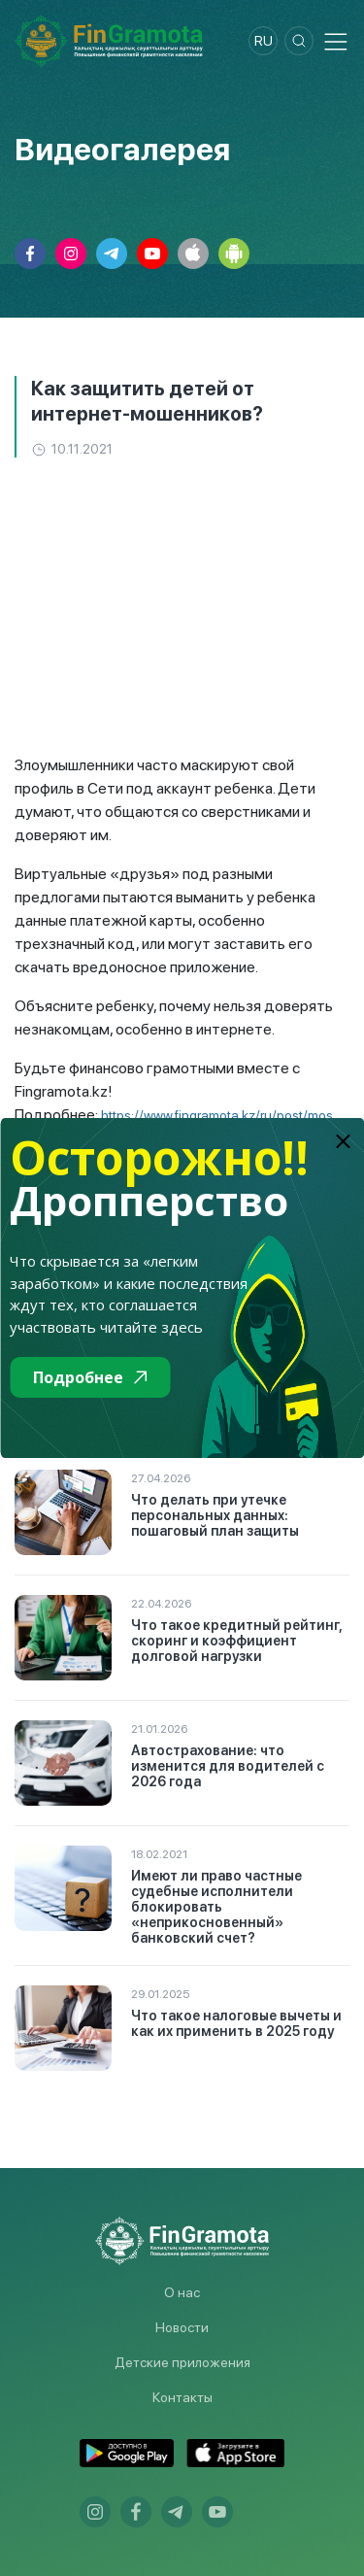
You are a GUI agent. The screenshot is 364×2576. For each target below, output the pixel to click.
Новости (182, 2327)
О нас (182, 2292)
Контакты (182, 2397)
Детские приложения (182, 2362)
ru (263, 41)
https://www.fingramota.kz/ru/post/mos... (221, 1115)
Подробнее (90, 1377)
